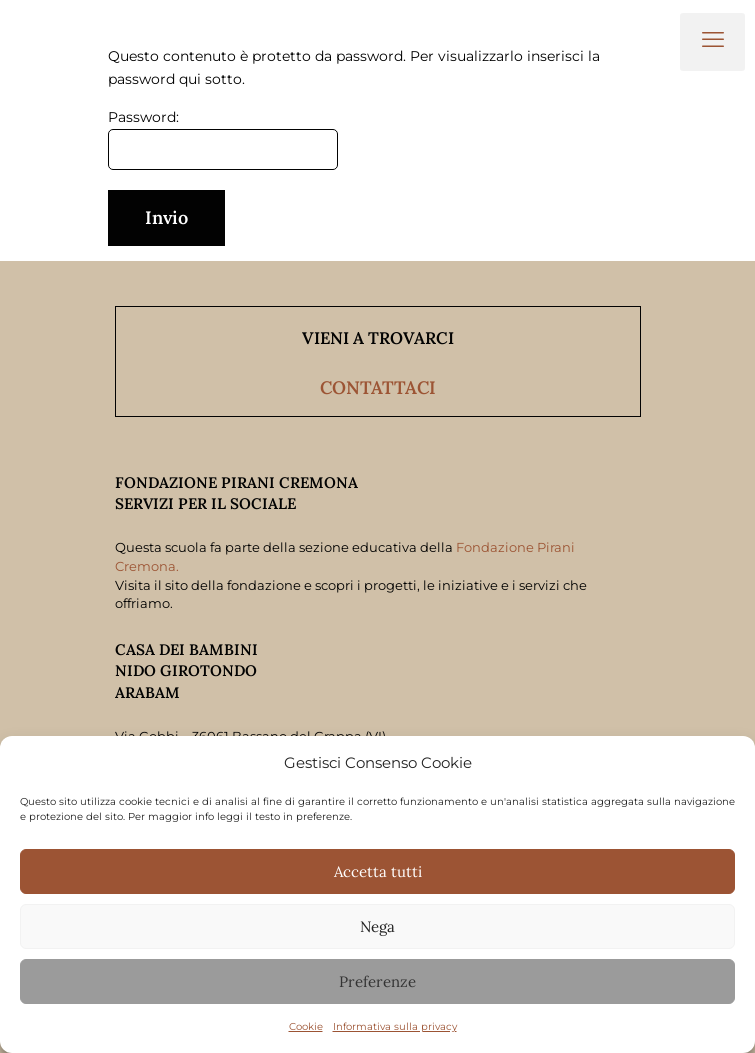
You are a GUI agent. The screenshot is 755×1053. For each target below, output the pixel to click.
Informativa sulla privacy (395, 1026)
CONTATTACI (378, 387)
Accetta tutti (378, 871)
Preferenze (377, 981)
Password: (223, 139)
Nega (377, 926)
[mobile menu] (712, 42)
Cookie (306, 1026)
